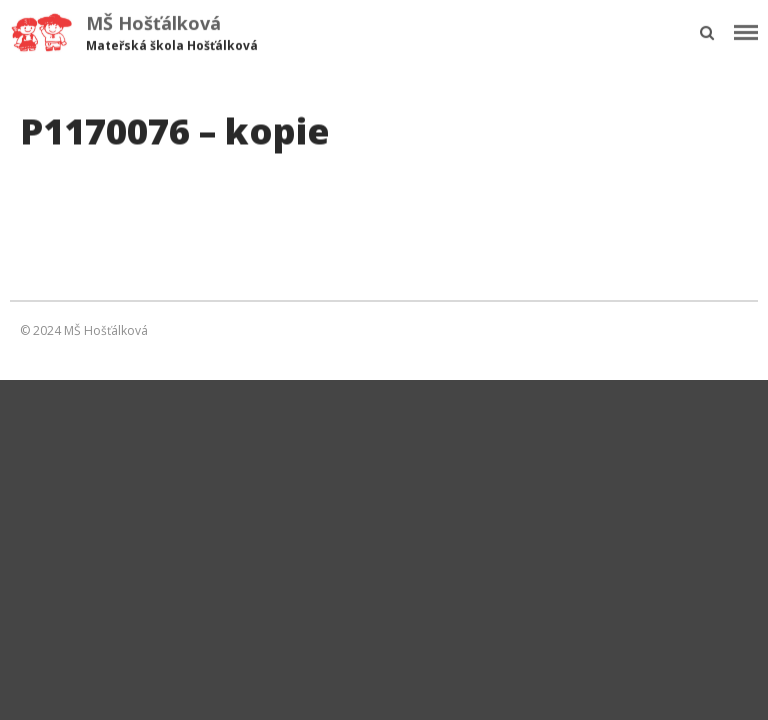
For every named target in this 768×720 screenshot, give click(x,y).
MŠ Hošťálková (153, 23)
